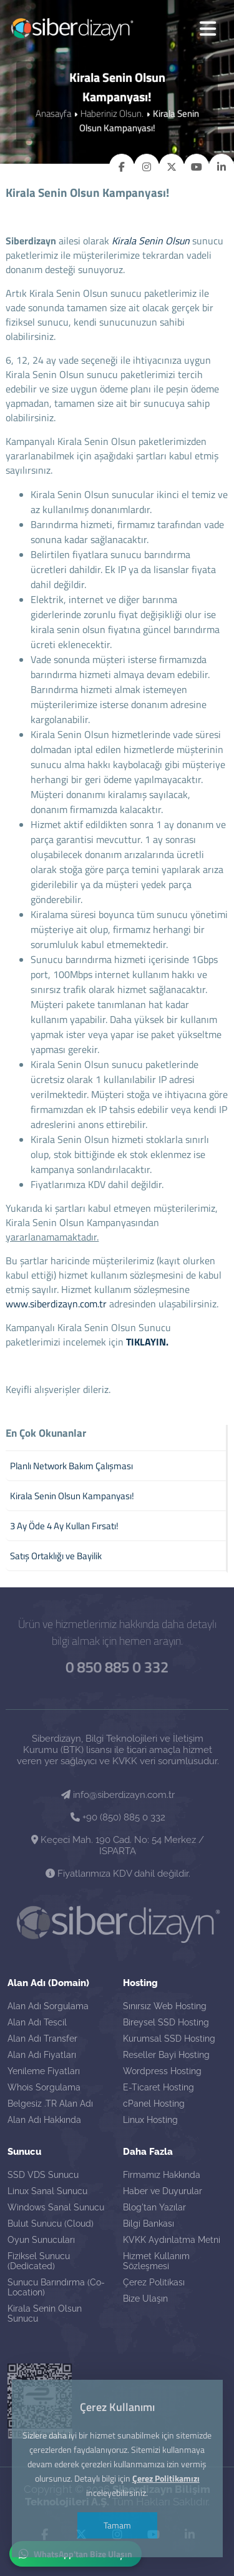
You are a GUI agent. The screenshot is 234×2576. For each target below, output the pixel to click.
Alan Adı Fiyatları (41, 2055)
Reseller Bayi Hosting (166, 2055)
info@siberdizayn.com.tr (118, 1794)
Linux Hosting (150, 2120)
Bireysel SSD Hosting (166, 2022)
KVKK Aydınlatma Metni (171, 2240)
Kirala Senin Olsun (151, 240)
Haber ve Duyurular (162, 2191)
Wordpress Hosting (162, 2071)
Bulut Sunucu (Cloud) (50, 2224)
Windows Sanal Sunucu (55, 2207)
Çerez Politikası (154, 2282)
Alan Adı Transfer (42, 2039)
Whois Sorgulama (43, 2087)
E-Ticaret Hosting (158, 2087)
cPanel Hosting (154, 2104)
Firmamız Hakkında (161, 2175)
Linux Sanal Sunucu (47, 2191)
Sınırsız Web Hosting (165, 2006)
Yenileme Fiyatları (43, 2071)
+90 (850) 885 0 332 (118, 1817)
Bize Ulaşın (145, 2299)
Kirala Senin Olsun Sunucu (44, 2314)
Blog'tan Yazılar (154, 2207)
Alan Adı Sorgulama (48, 2006)
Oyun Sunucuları (41, 2240)
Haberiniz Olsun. (112, 113)
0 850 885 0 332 (117, 1666)
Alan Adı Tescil (37, 2022)
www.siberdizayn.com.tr (56, 1303)
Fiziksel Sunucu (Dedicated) (38, 2261)
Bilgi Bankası (148, 2224)
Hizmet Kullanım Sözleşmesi (156, 2261)
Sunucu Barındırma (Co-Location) (56, 2287)
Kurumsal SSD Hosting (169, 2039)
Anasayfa (53, 113)
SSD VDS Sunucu (43, 2175)
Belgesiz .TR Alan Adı (50, 2104)
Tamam (117, 2525)
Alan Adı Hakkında (44, 2120)
